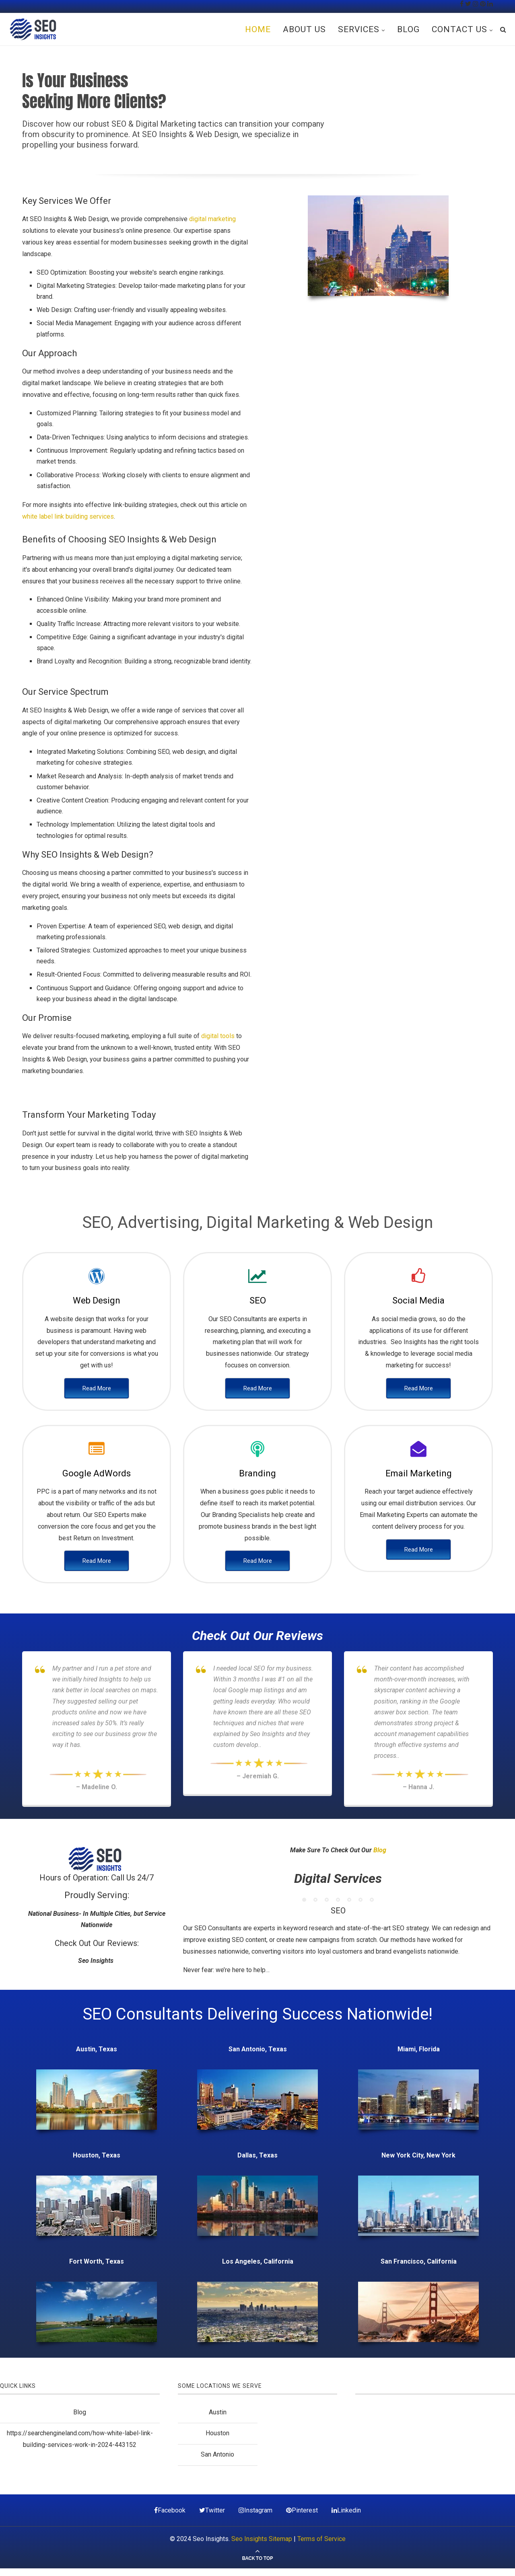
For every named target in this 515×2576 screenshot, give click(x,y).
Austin (218, 2412)
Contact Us (459, 29)
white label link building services (68, 516)
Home (258, 29)
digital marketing (212, 219)
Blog (408, 29)
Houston (217, 2433)
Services (358, 29)
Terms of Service (321, 2539)
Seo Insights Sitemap (261, 2539)
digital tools (218, 1036)
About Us (304, 29)
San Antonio (217, 2454)
